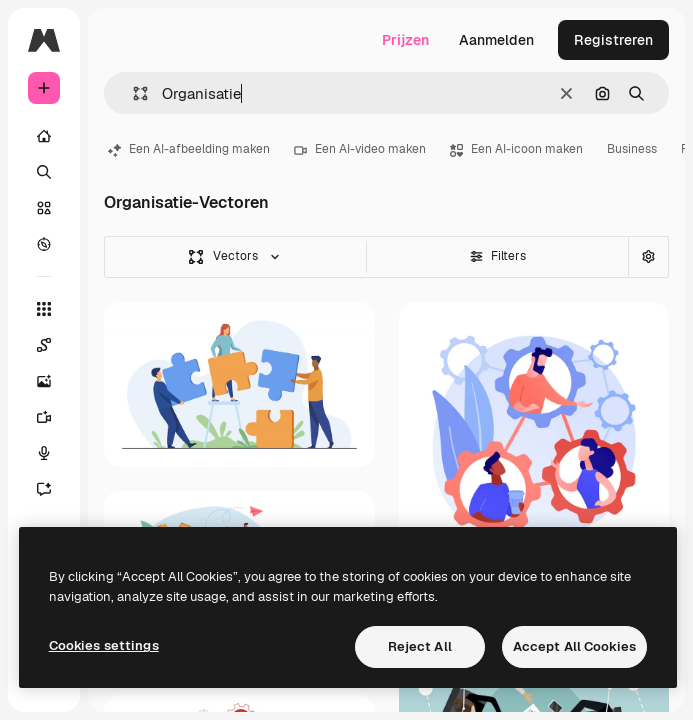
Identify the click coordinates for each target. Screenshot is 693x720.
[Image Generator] (54, 381)
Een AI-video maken (360, 149)
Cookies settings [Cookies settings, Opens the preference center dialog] (104, 645)
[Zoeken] (44, 172)
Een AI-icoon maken (516, 149)
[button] (132, 93)
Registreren (613, 40)
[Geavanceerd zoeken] (648, 257)
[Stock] (44, 208)
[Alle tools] (44, 309)
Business (632, 149)
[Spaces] (54, 345)
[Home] (44, 136)
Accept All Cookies (574, 646)
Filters (498, 256)
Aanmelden (496, 40)
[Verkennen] (44, 244)
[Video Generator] (54, 417)
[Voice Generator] (54, 453)
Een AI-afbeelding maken (189, 149)
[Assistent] (54, 489)
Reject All (420, 646)
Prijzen (405, 40)
